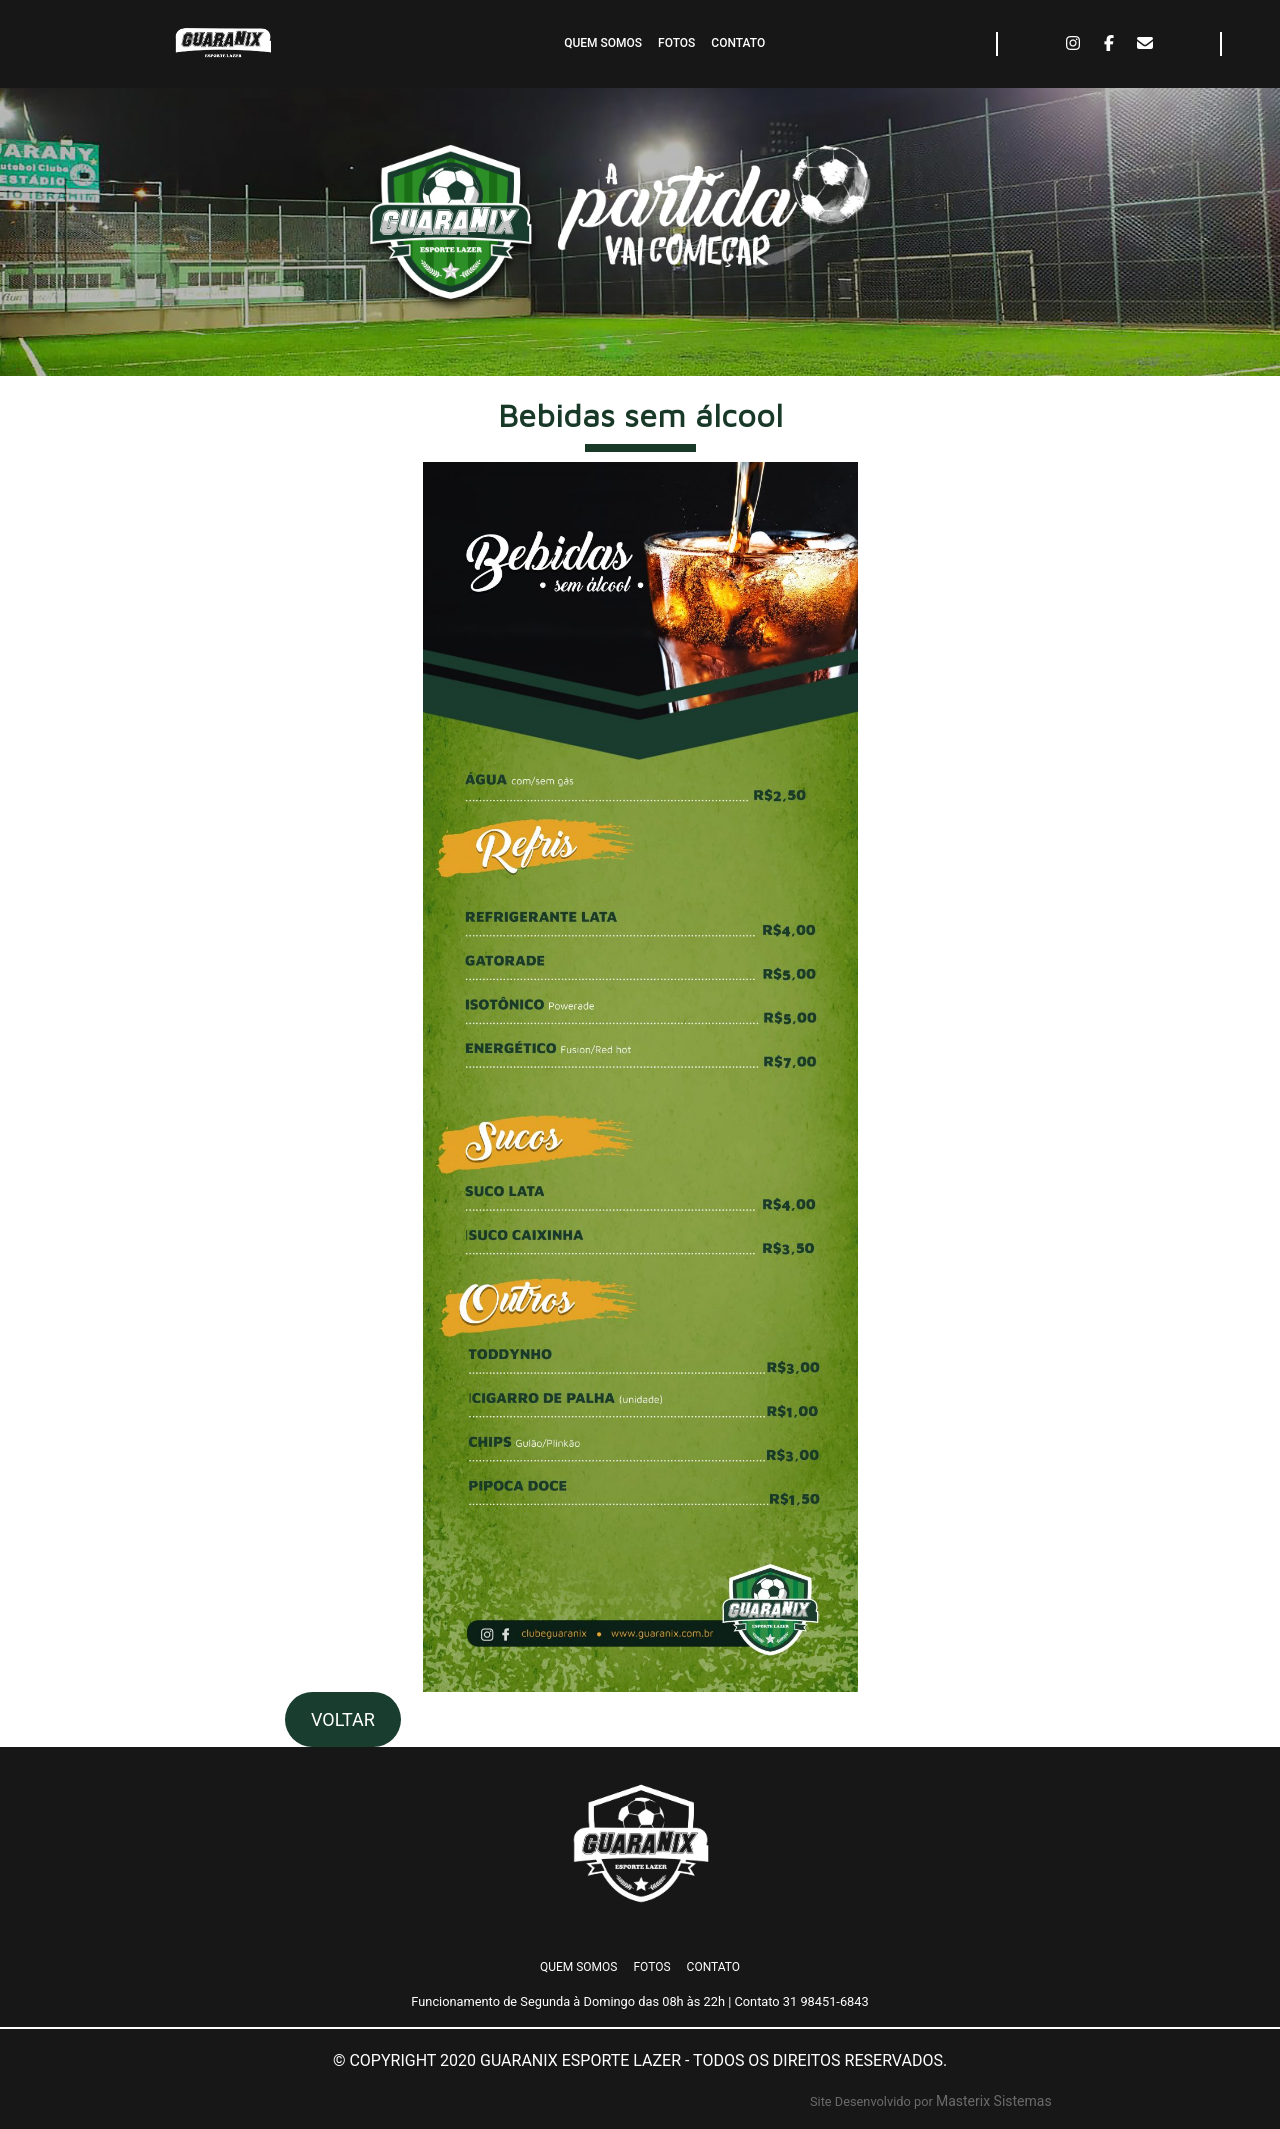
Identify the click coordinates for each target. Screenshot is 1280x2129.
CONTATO (738, 43)
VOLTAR (343, 1719)
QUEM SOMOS (603, 43)
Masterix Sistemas (994, 2101)
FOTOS (676, 43)
